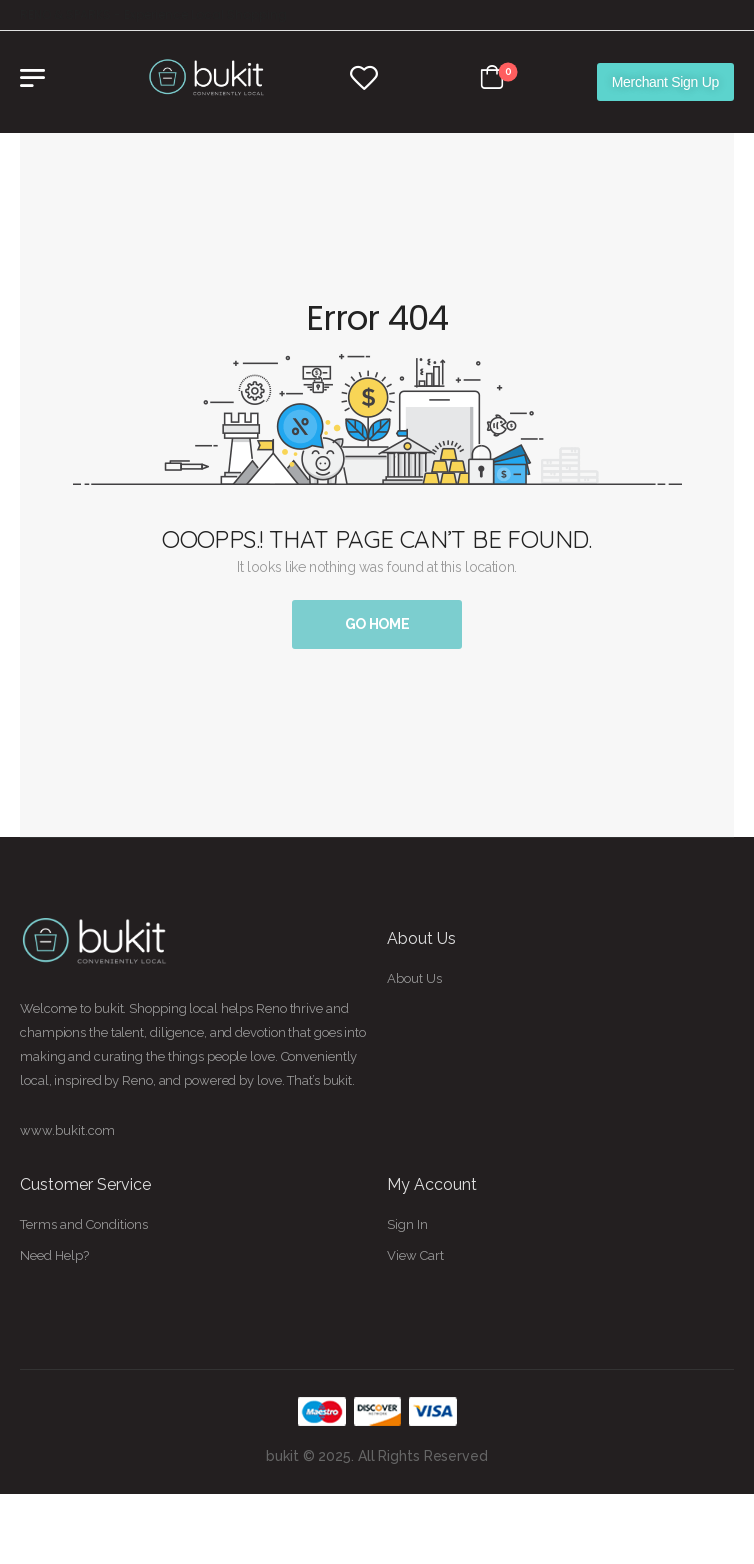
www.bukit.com (67, 1130)
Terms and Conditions (84, 1224)
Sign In (407, 1224)
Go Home (377, 624)
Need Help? (54, 1255)
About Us (414, 978)
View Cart (415, 1255)
